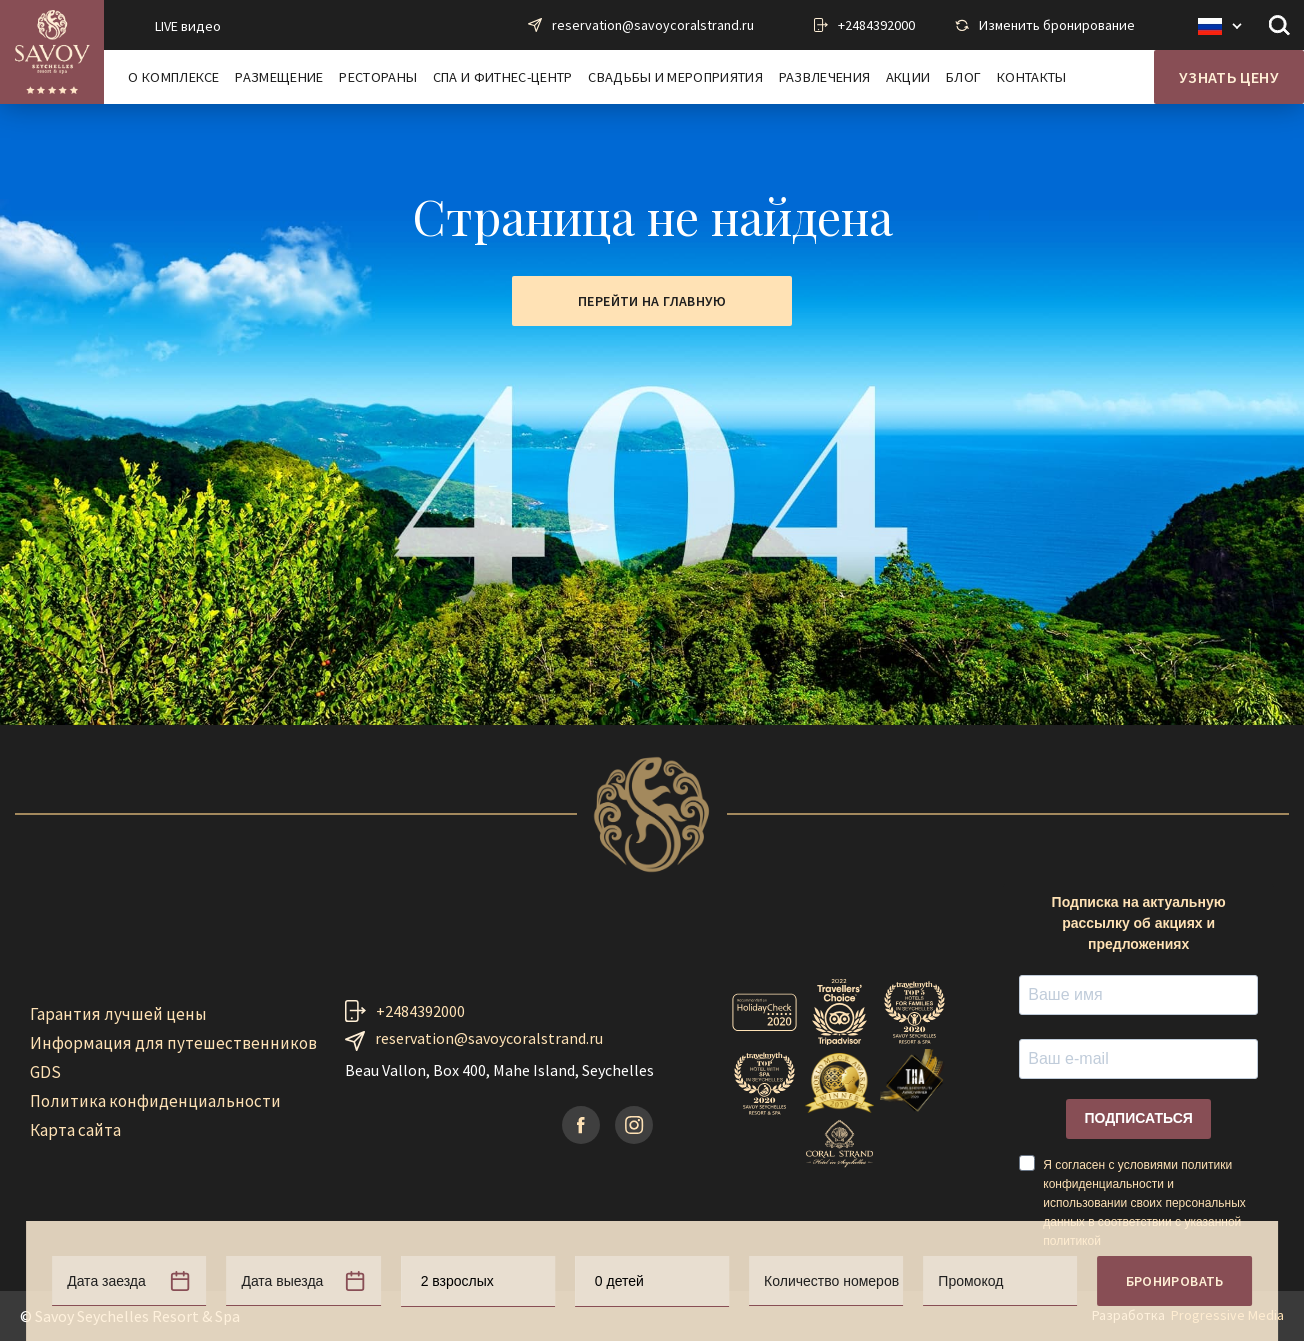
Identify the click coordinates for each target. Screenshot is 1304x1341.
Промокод (970, 1281)
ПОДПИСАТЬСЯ (1138, 1118)
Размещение (279, 77)
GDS (45, 1072)
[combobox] (478, 1281)
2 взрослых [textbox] (457, 1281)
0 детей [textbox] (619, 1281)
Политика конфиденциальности (155, 1101)
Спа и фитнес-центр (503, 77)
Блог (963, 77)
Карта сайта (75, 1130)
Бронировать (1175, 1281)
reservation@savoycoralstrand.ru (653, 25)
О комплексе (174, 77)
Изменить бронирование (1057, 25)
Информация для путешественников (173, 1043)
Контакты (1032, 77)
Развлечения (825, 77)
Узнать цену (1229, 77)
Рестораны (378, 77)
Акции (908, 77)
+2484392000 (876, 25)
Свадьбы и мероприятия (675, 77)
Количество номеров (831, 1281)
